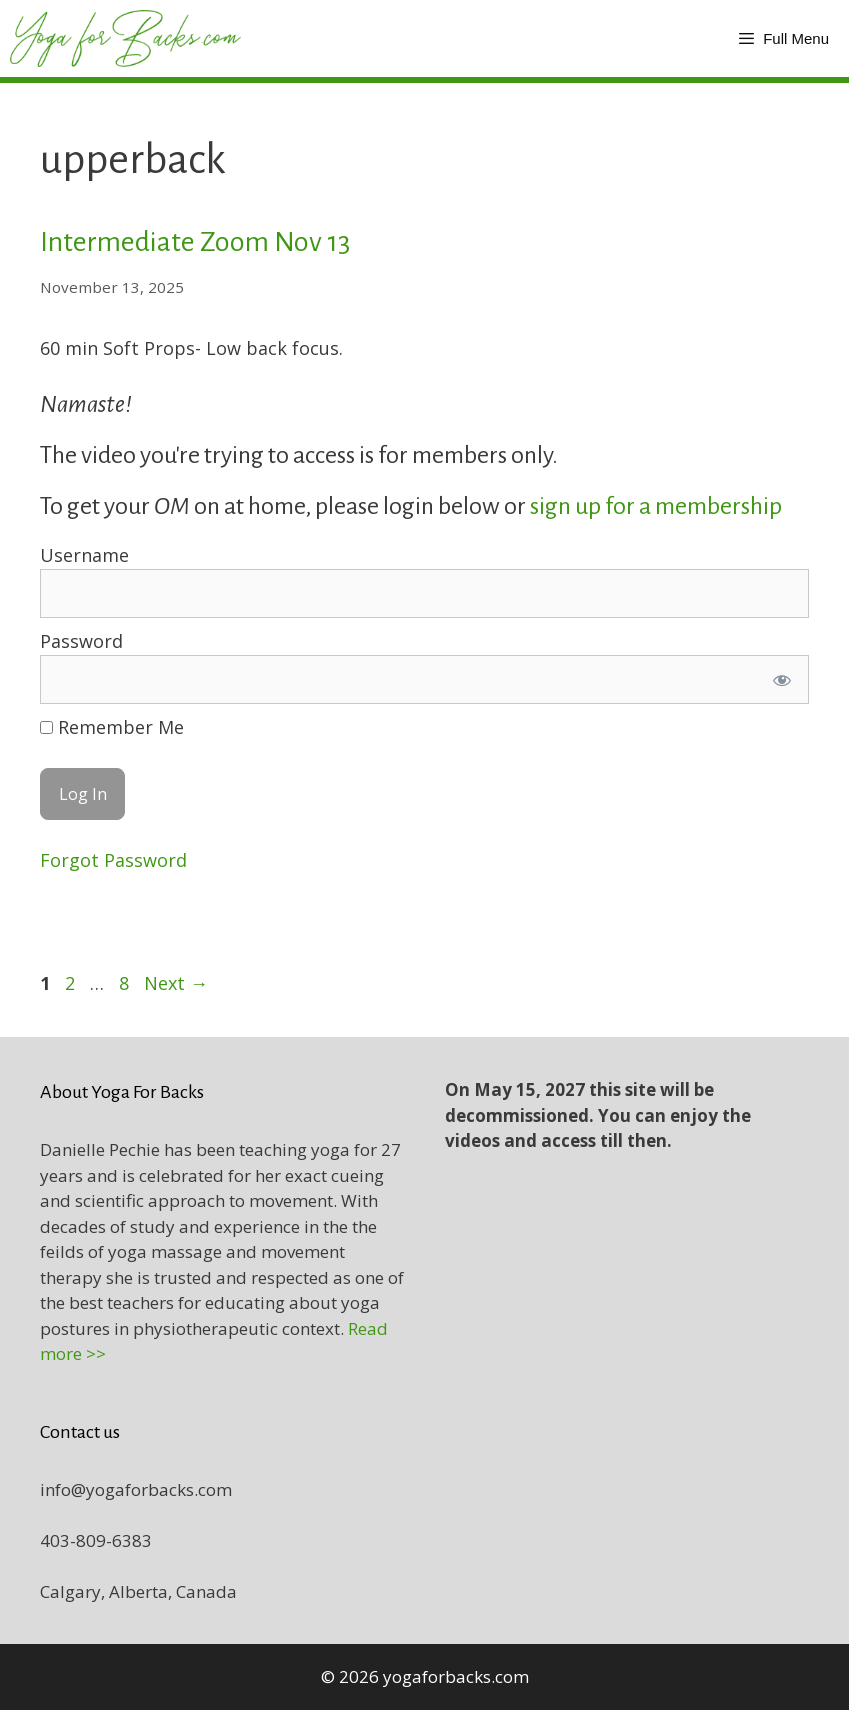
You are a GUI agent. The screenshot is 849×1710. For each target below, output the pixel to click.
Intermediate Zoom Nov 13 (195, 242)
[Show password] (782, 679)
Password (81, 641)
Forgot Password (113, 860)
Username (84, 555)
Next (176, 983)
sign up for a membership (658, 506)
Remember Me (112, 727)
